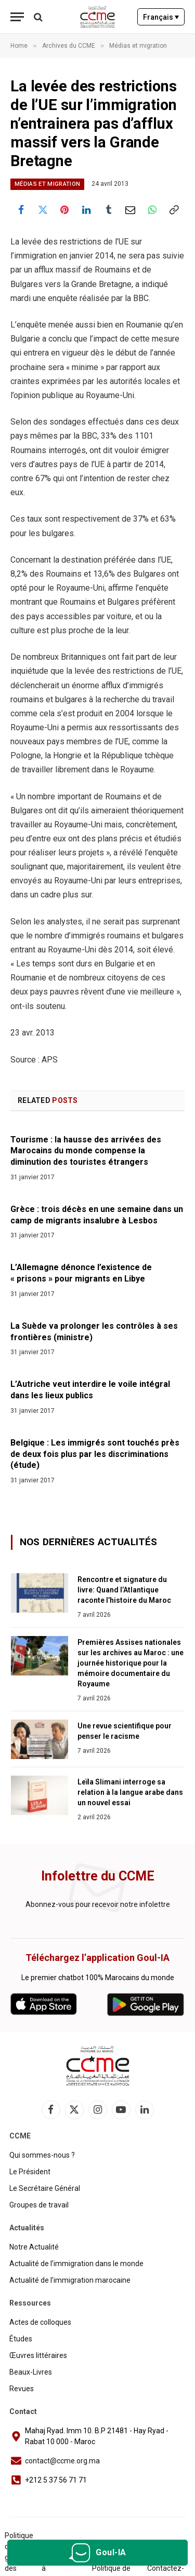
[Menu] (17, 17)
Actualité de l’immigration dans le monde (76, 2263)
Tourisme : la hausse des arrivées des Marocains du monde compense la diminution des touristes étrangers (85, 1151)
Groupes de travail (39, 2205)
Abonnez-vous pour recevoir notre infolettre (97, 1904)
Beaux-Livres (30, 2372)
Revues (21, 2388)
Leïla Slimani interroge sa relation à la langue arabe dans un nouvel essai (130, 1792)
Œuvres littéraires (38, 2355)
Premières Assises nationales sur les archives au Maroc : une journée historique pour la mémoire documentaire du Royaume (130, 1663)
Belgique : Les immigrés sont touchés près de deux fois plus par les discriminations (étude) (94, 1454)
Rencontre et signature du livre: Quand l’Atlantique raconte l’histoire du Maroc (124, 1589)
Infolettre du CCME (97, 1876)
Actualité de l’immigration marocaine (70, 2280)
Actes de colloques (40, 2322)
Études (20, 2339)
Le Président (29, 2172)
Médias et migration (47, 184)
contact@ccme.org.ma (62, 2461)
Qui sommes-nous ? (42, 2155)
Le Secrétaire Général (44, 2188)
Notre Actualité (34, 2247)
